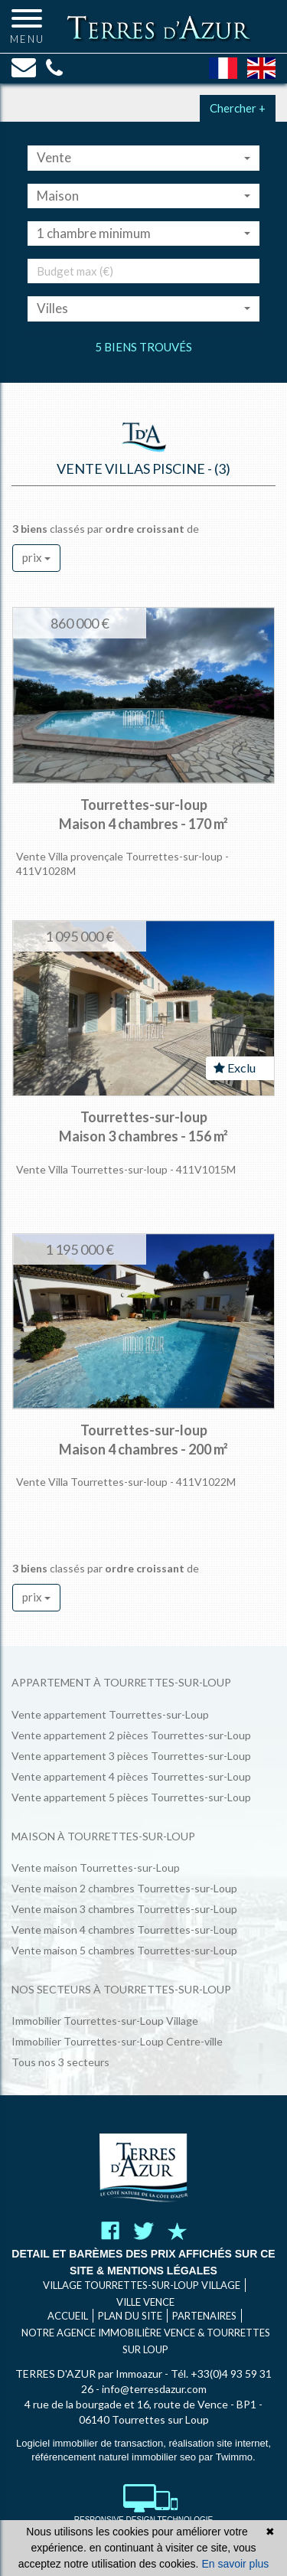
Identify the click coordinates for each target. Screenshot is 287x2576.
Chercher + (238, 108)
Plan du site (130, 2316)
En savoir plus (235, 2564)
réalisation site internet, (219, 2443)
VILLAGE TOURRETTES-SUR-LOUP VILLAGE (141, 2285)
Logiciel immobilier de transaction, (92, 2443)
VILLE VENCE (145, 2302)
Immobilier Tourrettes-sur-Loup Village (104, 2020)
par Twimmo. (227, 2457)
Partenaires (204, 2316)
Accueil (67, 2316)
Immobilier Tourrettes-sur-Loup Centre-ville (117, 2041)
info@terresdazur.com (154, 2388)
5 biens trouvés (143, 347)
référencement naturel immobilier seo (114, 2457)
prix (36, 557)
